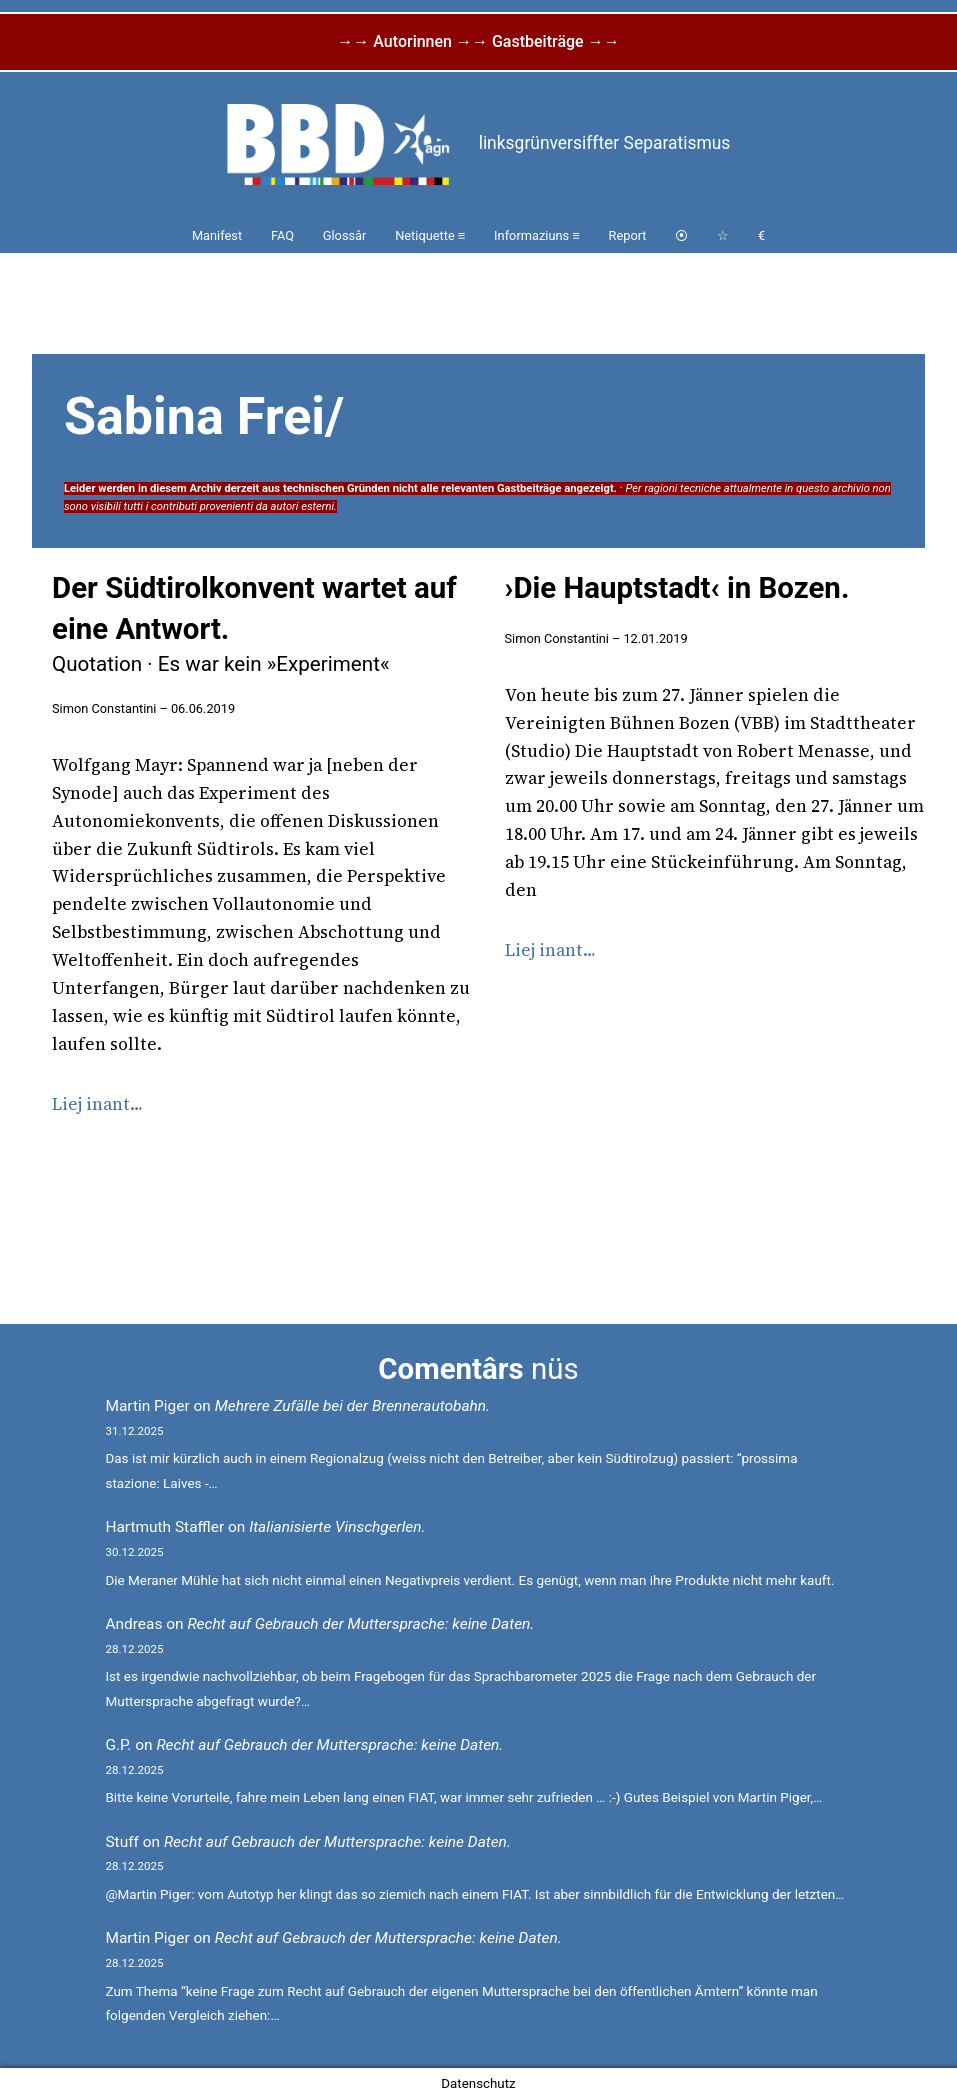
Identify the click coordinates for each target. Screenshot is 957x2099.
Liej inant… (97, 1104)
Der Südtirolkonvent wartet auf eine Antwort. (254, 623)
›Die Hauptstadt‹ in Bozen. (677, 588)
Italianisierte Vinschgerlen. (337, 1527)
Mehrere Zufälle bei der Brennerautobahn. (352, 1406)
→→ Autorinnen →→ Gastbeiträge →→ (478, 41)
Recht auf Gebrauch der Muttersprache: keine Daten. (360, 1624)
